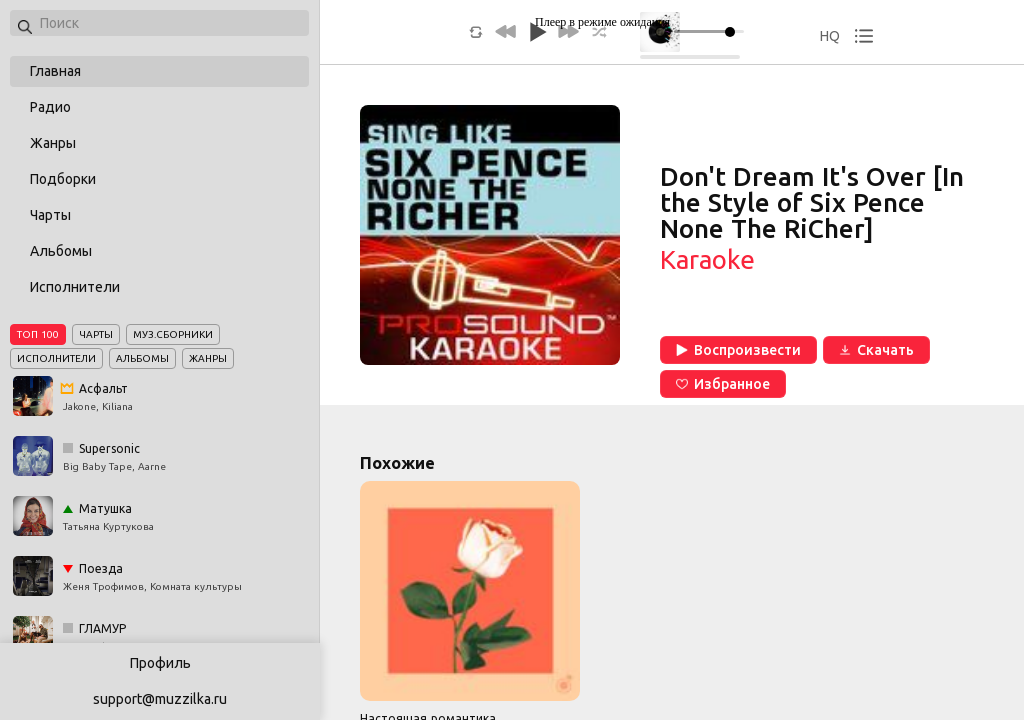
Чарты (50, 215)
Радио (50, 107)
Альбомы (61, 251)
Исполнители (75, 287)
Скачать (876, 350)
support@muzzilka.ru (160, 699)
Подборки (63, 179)
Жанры (53, 143)
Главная (55, 71)
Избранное (723, 384)
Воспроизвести (738, 350)
